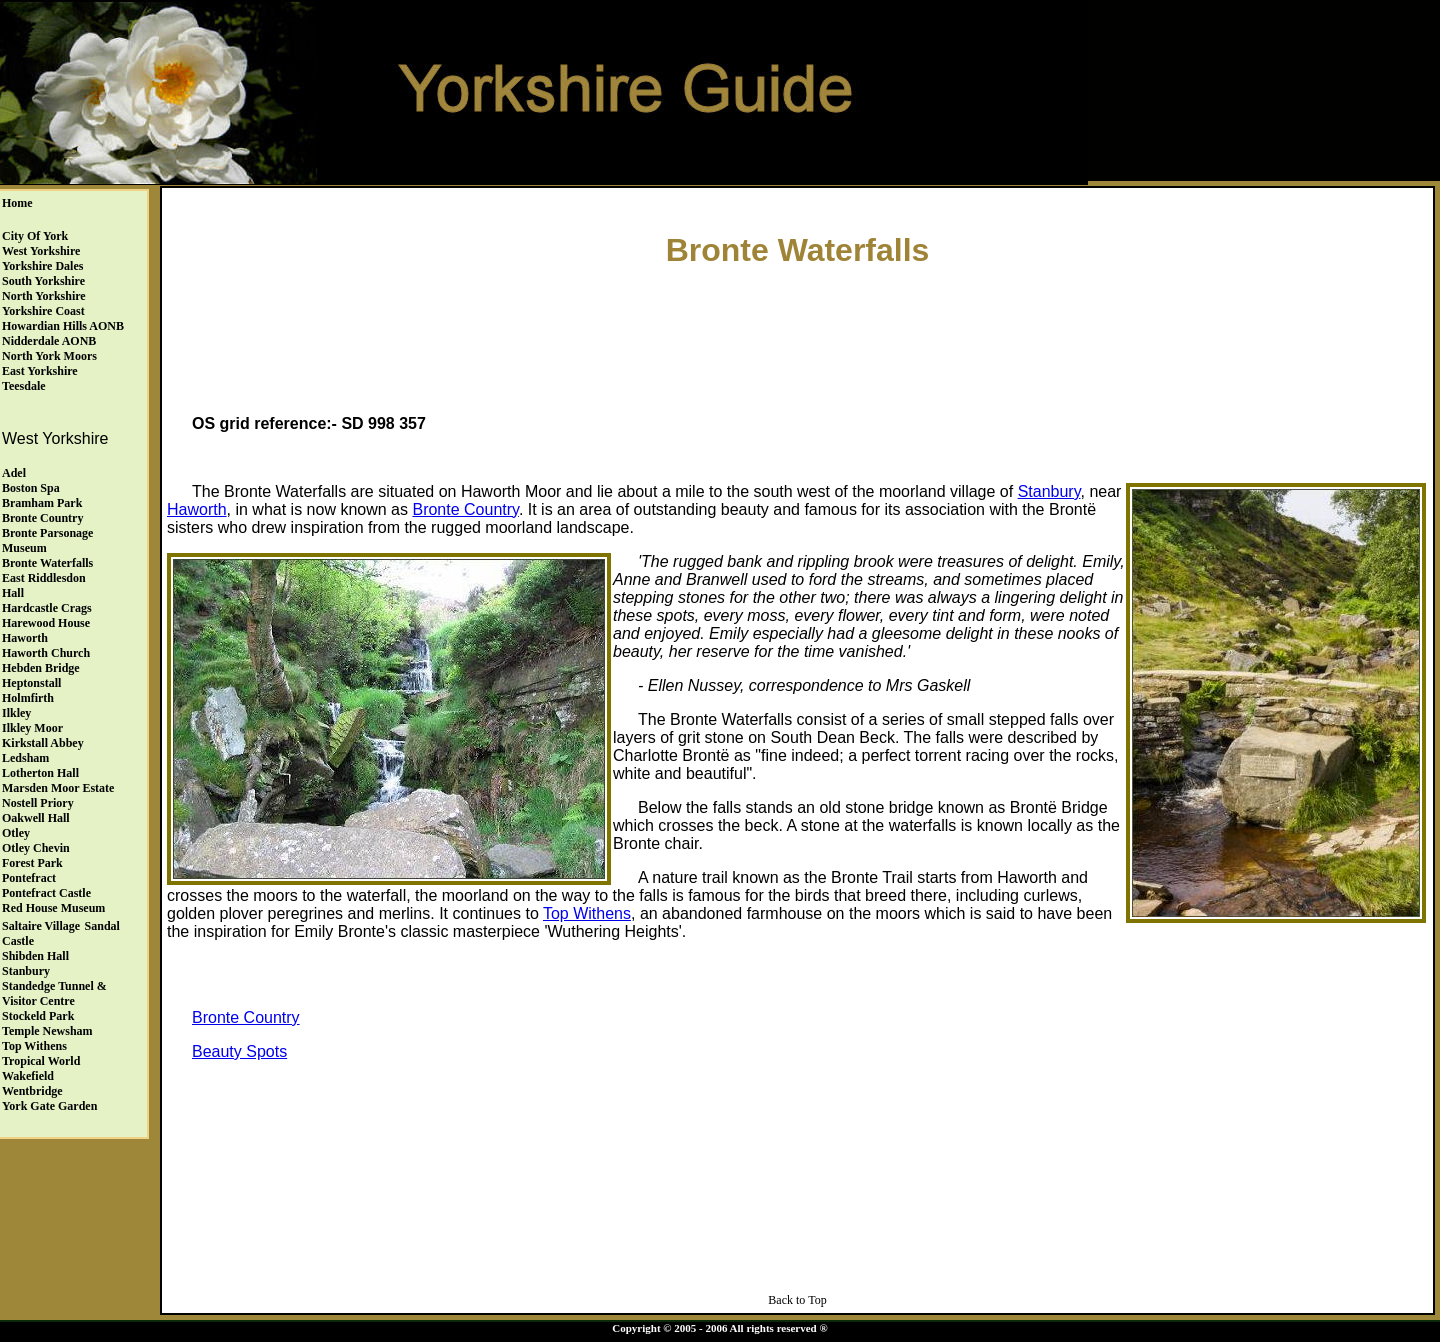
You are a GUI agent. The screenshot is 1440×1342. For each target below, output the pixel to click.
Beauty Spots (239, 1051)
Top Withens (34, 1046)
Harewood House (46, 623)
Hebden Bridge (41, 668)
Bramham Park (42, 503)
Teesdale (24, 386)
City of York (35, 236)
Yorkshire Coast (43, 311)
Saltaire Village (41, 926)
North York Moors (49, 356)
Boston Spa (31, 488)
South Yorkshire (43, 281)
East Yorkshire (40, 371)
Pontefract (29, 878)
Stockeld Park (38, 1016)
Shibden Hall (35, 956)
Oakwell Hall (36, 818)
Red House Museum (53, 908)
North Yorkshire (44, 296)
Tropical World (41, 1061)
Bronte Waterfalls (47, 563)
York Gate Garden (49, 1106)
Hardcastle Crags (47, 608)
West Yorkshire (41, 251)
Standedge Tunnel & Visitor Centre (54, 993)
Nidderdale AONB (49, 341)
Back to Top (797, 1300)
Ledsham (25, 758)
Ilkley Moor (32, 728)
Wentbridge (32, 1091)
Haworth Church (46, 653)
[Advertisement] (798, 336)
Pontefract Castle (46, 893)
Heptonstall (31, 683)
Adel (14, 473)
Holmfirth (28, 698)
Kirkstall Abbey (43, 743)
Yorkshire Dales (42, 266)
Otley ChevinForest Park (36, 855)
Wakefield (28, 1076)
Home (17, 203)
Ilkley (16, 713)
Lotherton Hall (40, 773)
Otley (16, 833)
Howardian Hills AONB (63, 326)
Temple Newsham (47, 1031)
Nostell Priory (38, 803)
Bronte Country (42, 518)
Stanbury (26, 971)
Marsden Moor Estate (58, 788)
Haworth (25, 638)
